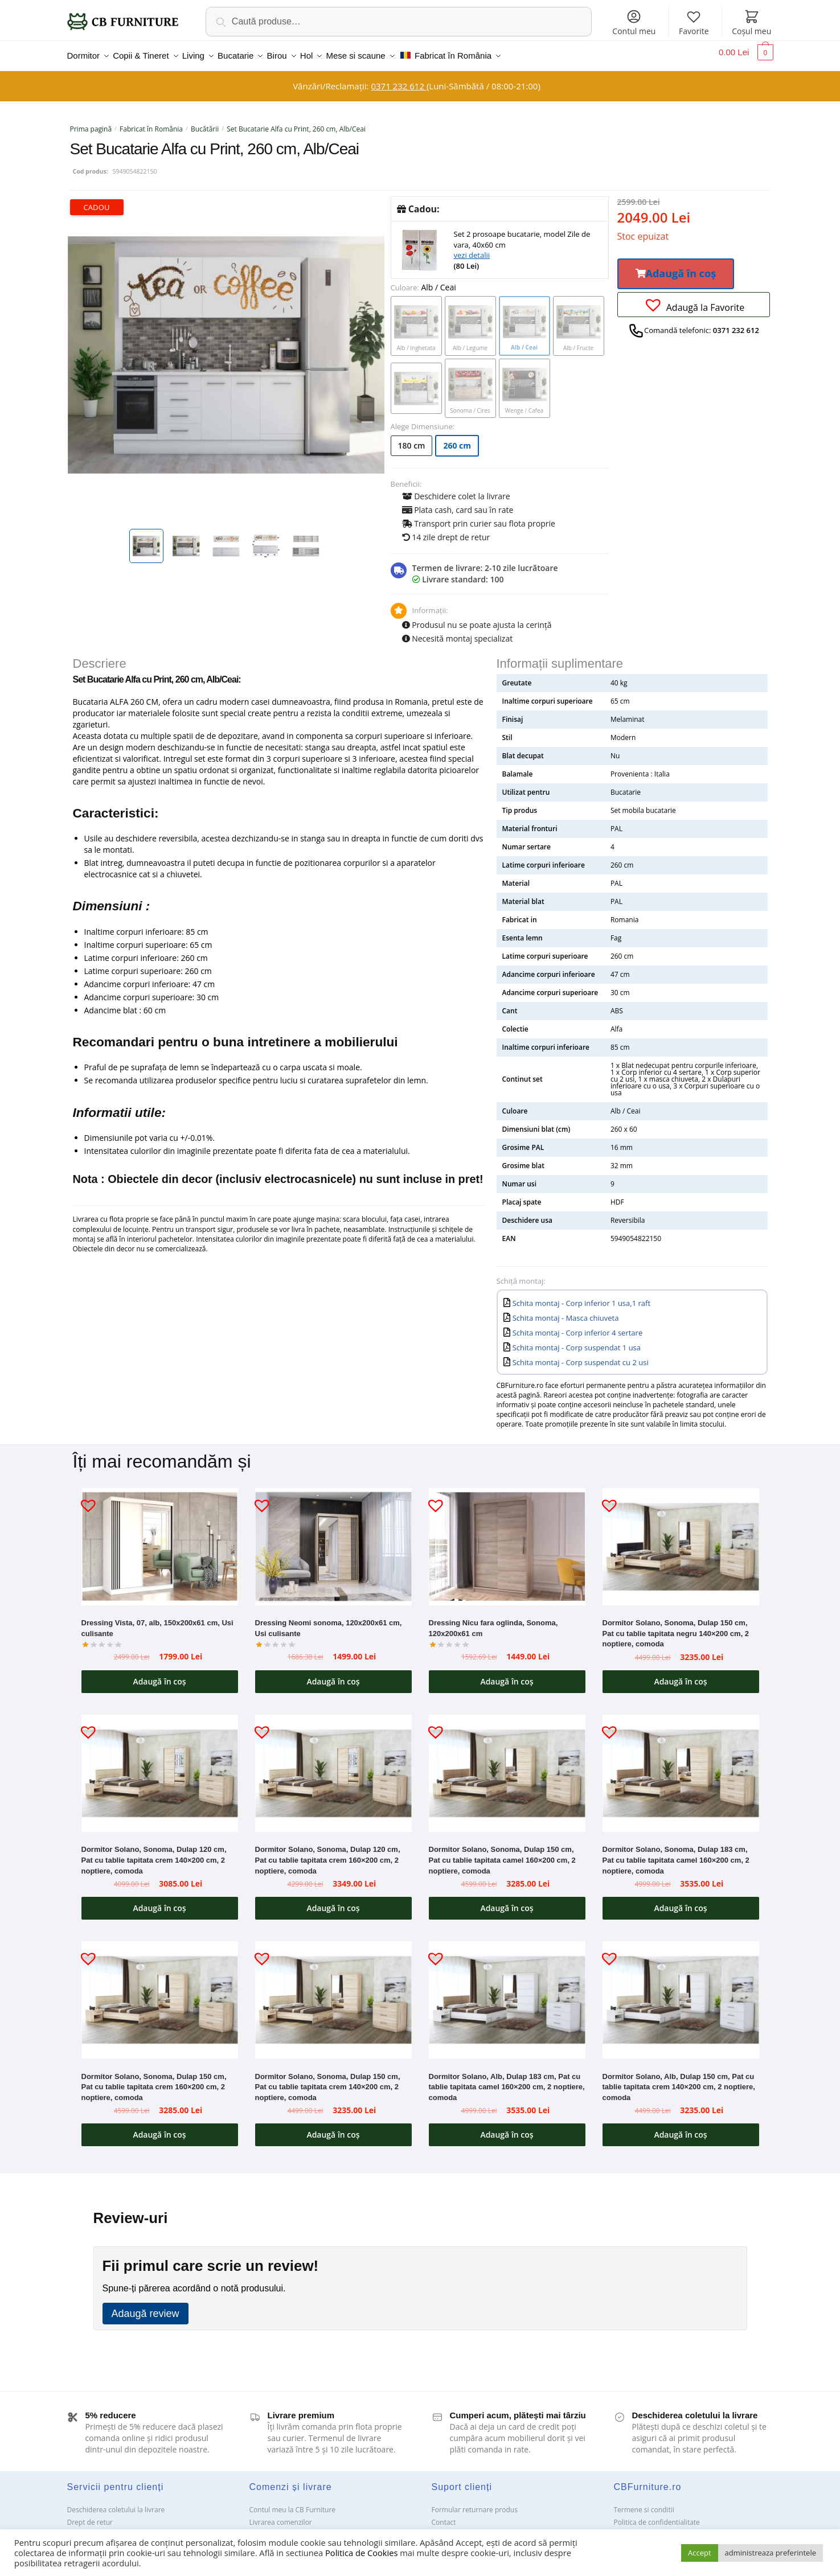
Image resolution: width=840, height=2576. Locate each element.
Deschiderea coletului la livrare (116, 2503)
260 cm (457, 438)
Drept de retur (90, 2515)
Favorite (694, 22)
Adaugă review (145, 2306)
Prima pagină (91, 122)
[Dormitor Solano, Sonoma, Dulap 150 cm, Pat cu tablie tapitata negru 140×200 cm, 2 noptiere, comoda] (681, 1540)
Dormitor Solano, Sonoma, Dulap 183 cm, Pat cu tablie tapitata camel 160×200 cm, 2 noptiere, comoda (676, 1853)
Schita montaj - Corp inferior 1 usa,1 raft (581, 1296)
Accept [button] (699, 2553)
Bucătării (205, 122)
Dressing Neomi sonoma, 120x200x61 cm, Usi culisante (328, 1621)
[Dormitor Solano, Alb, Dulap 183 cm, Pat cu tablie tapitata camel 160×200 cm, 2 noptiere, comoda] (507, 1993)
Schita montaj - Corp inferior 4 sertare (578, 1326)
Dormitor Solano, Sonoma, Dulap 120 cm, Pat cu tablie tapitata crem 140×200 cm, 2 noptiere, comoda (154, 1853)
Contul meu (633, 22)
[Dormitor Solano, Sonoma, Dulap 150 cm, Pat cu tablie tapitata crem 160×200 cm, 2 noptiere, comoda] (159, 1993)
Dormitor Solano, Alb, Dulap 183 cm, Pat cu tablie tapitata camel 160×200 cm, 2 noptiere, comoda (507, 2080)
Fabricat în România (151, 122)
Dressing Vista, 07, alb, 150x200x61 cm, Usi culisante (157, 1621)
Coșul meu (751, 22)
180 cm (411, 438)
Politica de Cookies (361, 2552)
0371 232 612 (398, 79)
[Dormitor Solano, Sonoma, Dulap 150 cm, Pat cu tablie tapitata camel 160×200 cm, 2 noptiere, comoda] (507, 1766)
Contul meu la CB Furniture (292, 2503)
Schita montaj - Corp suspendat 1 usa (577, 1341)
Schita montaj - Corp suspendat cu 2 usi (581, 1355)
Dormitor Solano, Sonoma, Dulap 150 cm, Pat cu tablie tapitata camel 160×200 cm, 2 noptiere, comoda (502, 1853)
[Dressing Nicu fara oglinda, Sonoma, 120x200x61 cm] (507, 1540)
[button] (676, 267)
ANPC (440, 2528)
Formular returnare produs (475, 2503)
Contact (444, 2515)
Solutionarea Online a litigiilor (661, 2528)
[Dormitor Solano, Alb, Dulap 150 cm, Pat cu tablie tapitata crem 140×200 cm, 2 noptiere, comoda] (681, 1993)
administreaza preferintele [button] (770, 2553)
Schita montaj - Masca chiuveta (566, 1311)
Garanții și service (95, 2528)
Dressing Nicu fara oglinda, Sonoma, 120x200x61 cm (493, 1621)
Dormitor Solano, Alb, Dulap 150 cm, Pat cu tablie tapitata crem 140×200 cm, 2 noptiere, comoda (679, 2080)
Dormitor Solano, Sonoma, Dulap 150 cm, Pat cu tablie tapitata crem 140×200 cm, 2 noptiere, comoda (327, 2080)
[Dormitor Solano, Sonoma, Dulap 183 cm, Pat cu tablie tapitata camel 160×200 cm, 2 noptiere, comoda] (681, 1766)
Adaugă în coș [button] (159, 1674)
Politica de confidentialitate (657, 2515)
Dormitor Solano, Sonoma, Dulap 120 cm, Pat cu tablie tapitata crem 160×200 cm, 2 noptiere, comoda (327, 1853)
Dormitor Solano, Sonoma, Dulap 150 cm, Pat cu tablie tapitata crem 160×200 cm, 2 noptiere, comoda (154, 2080)
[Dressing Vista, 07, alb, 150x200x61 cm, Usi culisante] (159, 1540)
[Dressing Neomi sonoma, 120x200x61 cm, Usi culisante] (333, 1540)
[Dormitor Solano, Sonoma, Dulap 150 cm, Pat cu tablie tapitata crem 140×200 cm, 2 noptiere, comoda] (333, 1993)
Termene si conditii (644, 2503)
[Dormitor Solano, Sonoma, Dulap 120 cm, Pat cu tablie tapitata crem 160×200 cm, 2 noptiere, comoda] (333, 1766)
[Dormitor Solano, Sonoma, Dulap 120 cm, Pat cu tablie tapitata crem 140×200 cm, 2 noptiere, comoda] (159, 1766)
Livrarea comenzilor (280, 2515)
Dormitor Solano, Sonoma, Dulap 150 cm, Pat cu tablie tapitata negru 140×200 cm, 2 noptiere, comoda (676, 1626)
